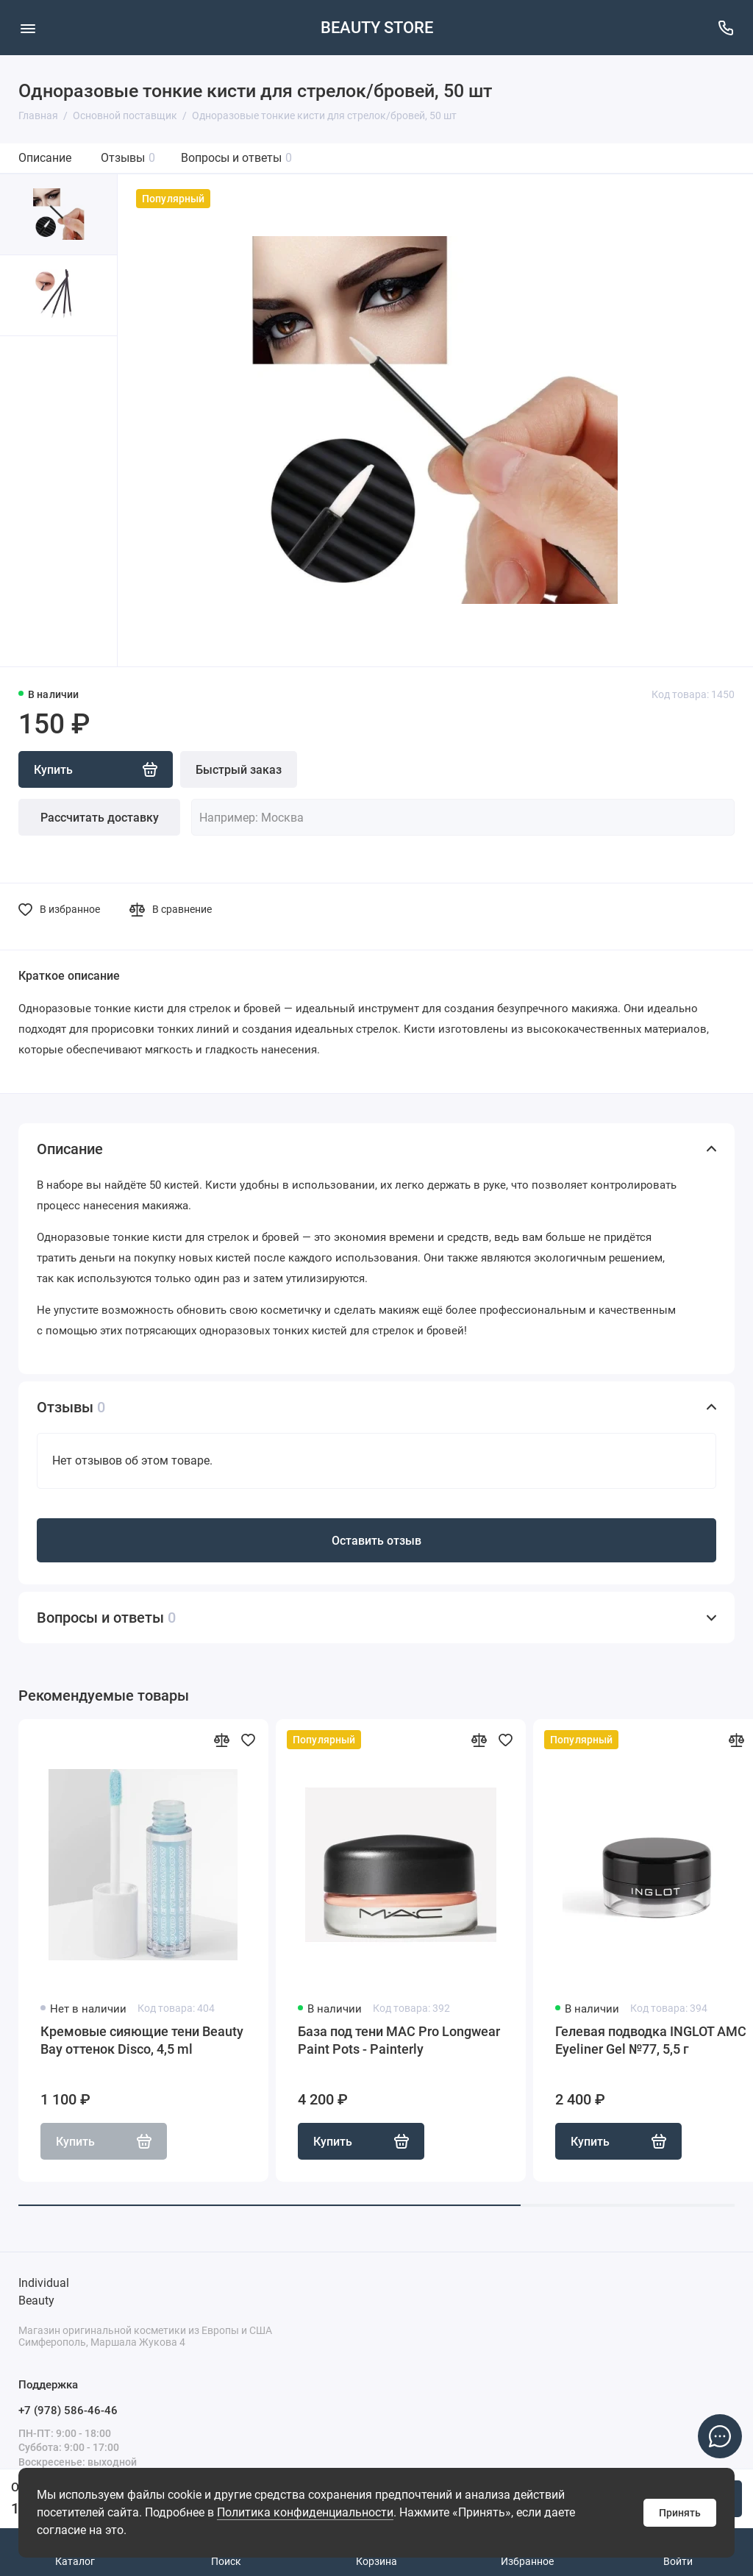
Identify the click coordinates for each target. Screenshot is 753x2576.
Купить (361, 2141)
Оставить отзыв (376, 1541)
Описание (44, 158)
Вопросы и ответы (236, 158)
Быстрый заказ (239, 770)
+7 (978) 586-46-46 (68, 2410)
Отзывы (128, 158)
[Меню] (27, 27)
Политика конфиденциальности (305, 2512)
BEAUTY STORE (377, 27)
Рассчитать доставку (99, 818)
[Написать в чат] (720, 2436)
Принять (680, 2513)
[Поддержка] (725, 27)
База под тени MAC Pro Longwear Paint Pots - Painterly (399, 2040)
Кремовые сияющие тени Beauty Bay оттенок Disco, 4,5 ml (141, 2040)
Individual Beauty (43, 2292)
